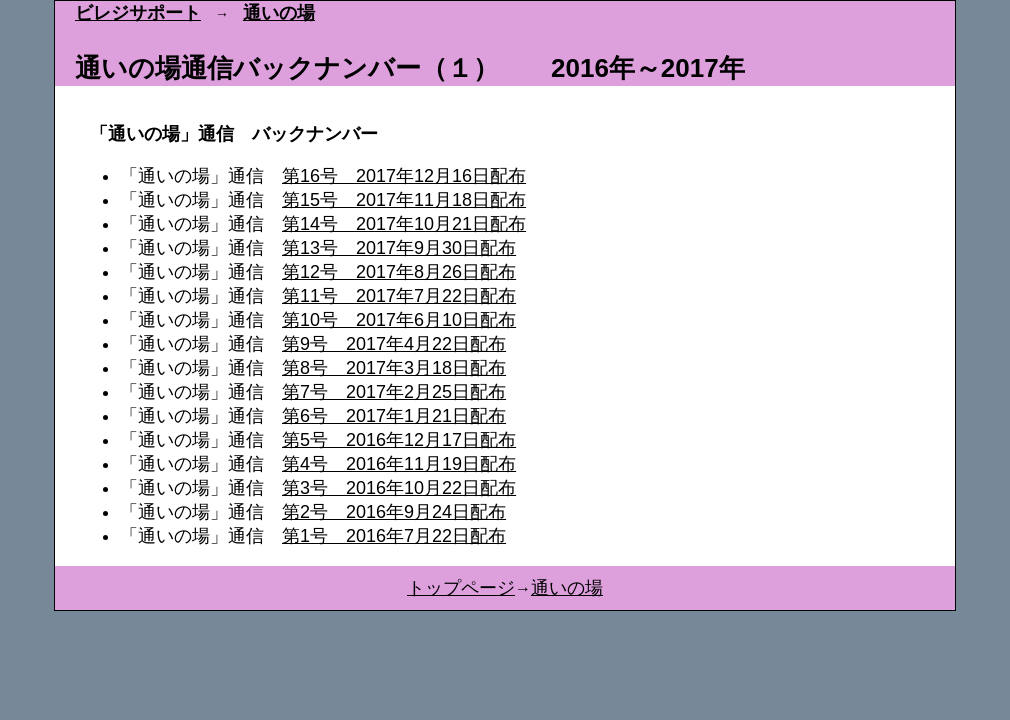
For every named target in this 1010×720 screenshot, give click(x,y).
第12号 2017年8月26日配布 (399, 272)
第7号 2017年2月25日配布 (394, 392)
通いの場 (279, 13)
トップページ (461, 588)
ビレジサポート (138, 13)
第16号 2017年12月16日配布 (404, 176)
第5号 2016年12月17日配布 (399, 440)
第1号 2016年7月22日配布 (394, 536)
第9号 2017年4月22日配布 (394, 344)
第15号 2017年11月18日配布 (404, 200)
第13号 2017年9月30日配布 (399, 248)
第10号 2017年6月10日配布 (399, 320)
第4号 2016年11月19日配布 (399, 464)
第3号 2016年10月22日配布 (399, 488)
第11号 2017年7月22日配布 (399, 296)
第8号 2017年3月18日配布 (394, 368)
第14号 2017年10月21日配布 (404, 224)
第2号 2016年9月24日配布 (394, 512)
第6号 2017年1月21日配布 (394, 416)
